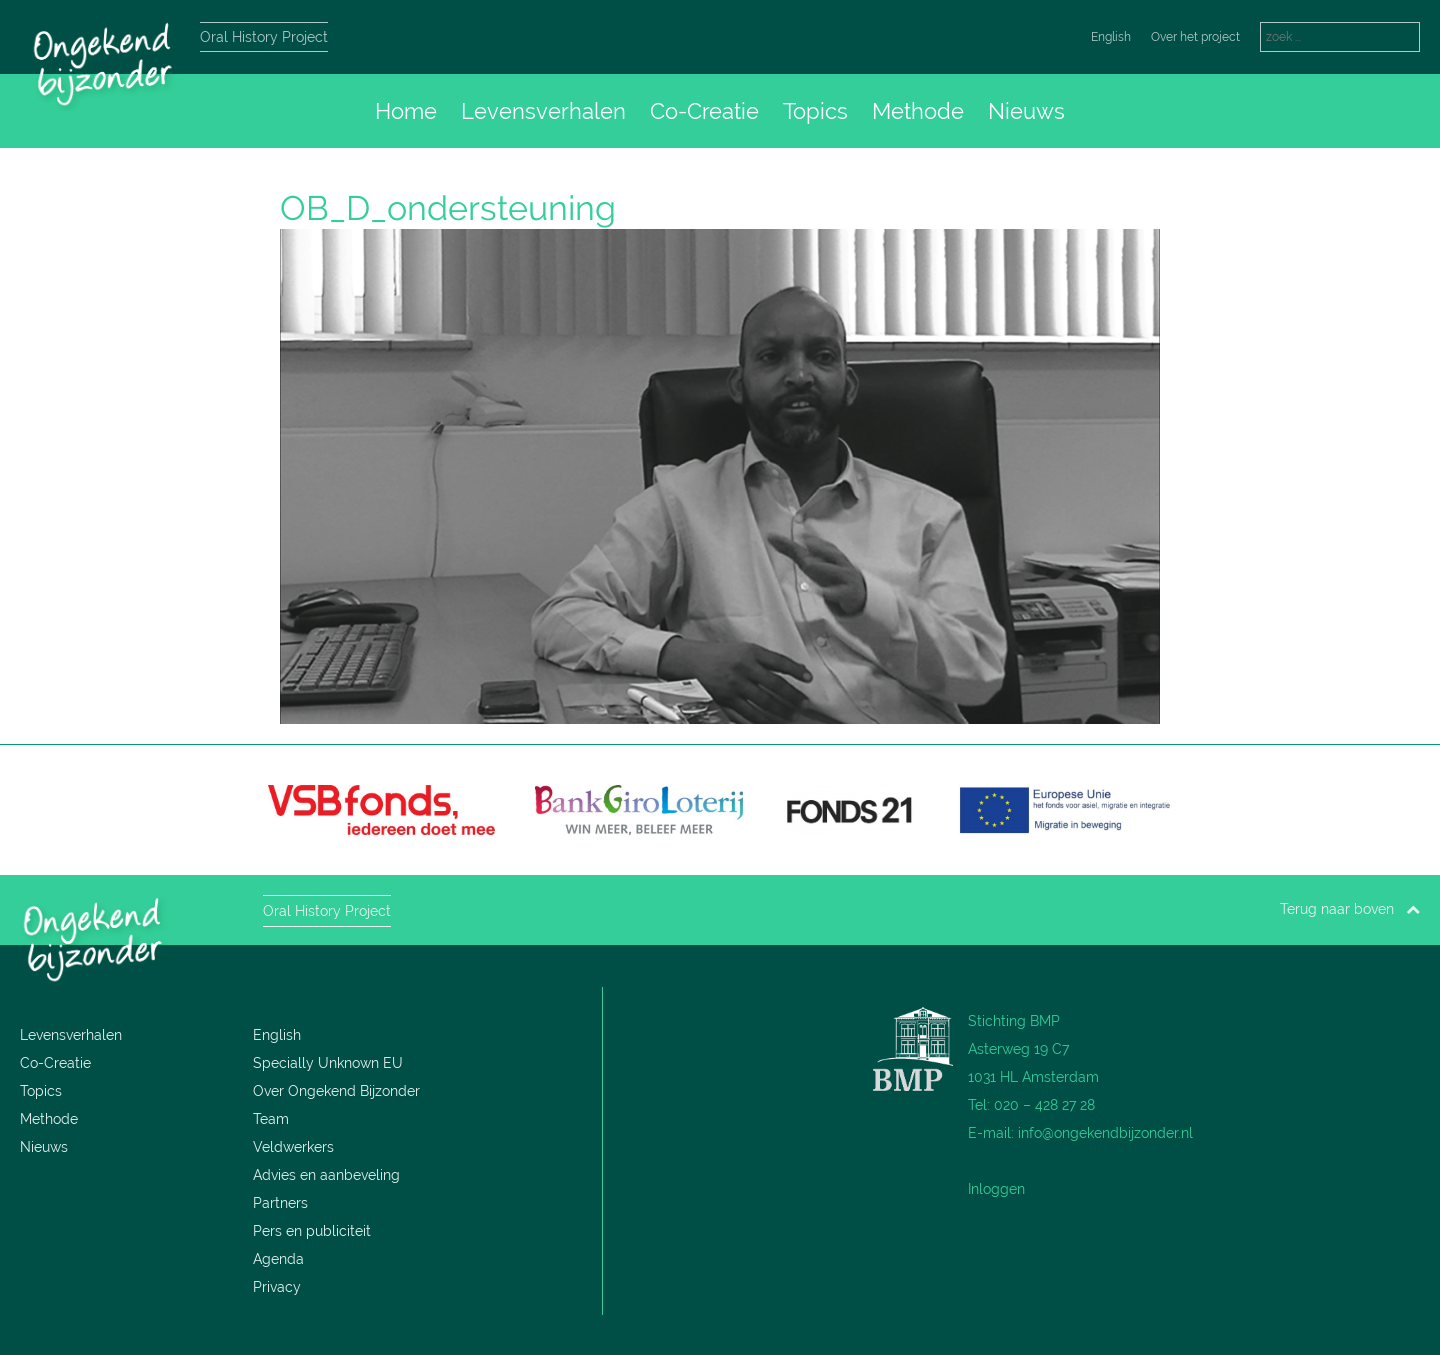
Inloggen (996, 1189)
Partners (280, 1203)
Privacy (277, 1287)
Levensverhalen (543, 111)
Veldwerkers (293, 1147)
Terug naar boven (1350, 909)
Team (271, 1119)
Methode (918, 111)
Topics (815, 111)
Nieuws (1026, 111)
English (1111, 37)
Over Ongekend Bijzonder (336, 1091)
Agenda (278, 1259)
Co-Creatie (704, 111)
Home (406, 111)
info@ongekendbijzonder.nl (1105, 1133)
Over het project (1195, 37)
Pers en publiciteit (312, 1231)
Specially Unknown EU (328, 1063)
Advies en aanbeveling (326, 1175)
